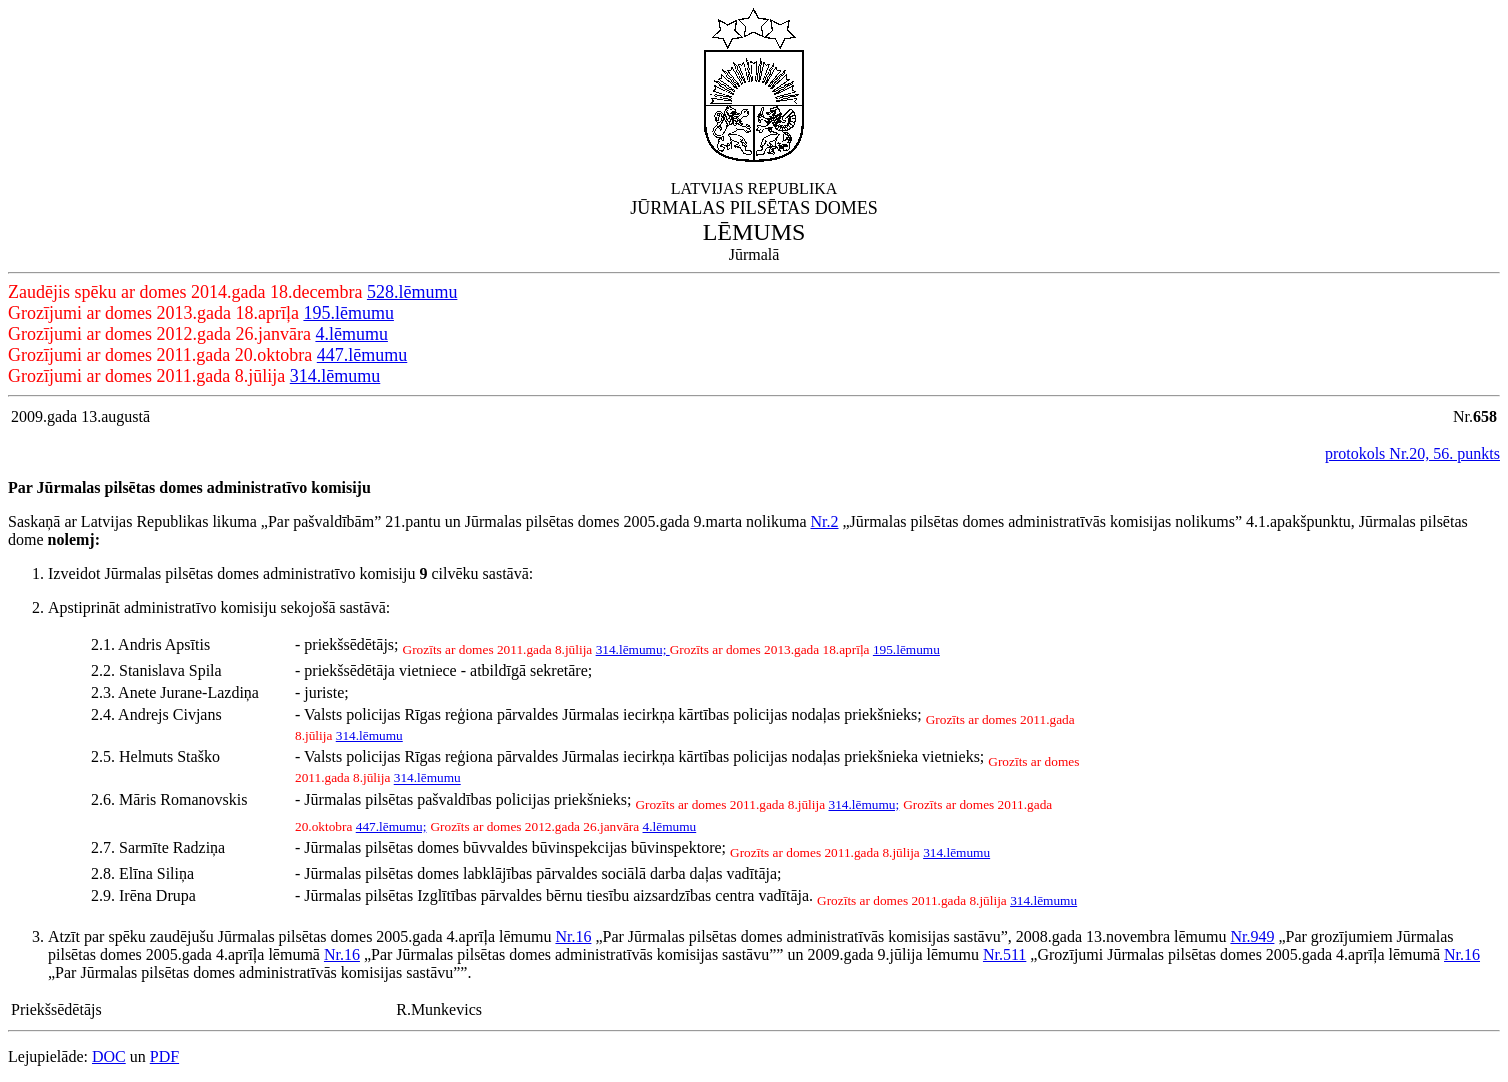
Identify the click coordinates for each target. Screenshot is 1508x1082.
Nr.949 (1252, 936)
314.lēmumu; (633, 649)
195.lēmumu (348, 313)
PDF (164, 1056)
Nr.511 (1004, 954)
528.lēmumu (412, 292)
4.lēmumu (351, 334)
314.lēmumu (335, 376)
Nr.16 (573, 936)
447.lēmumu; (391, 826)
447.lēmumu (362, 355)
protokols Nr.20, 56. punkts (1412, 453)
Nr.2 (824, 521)
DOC (109, 1056)
